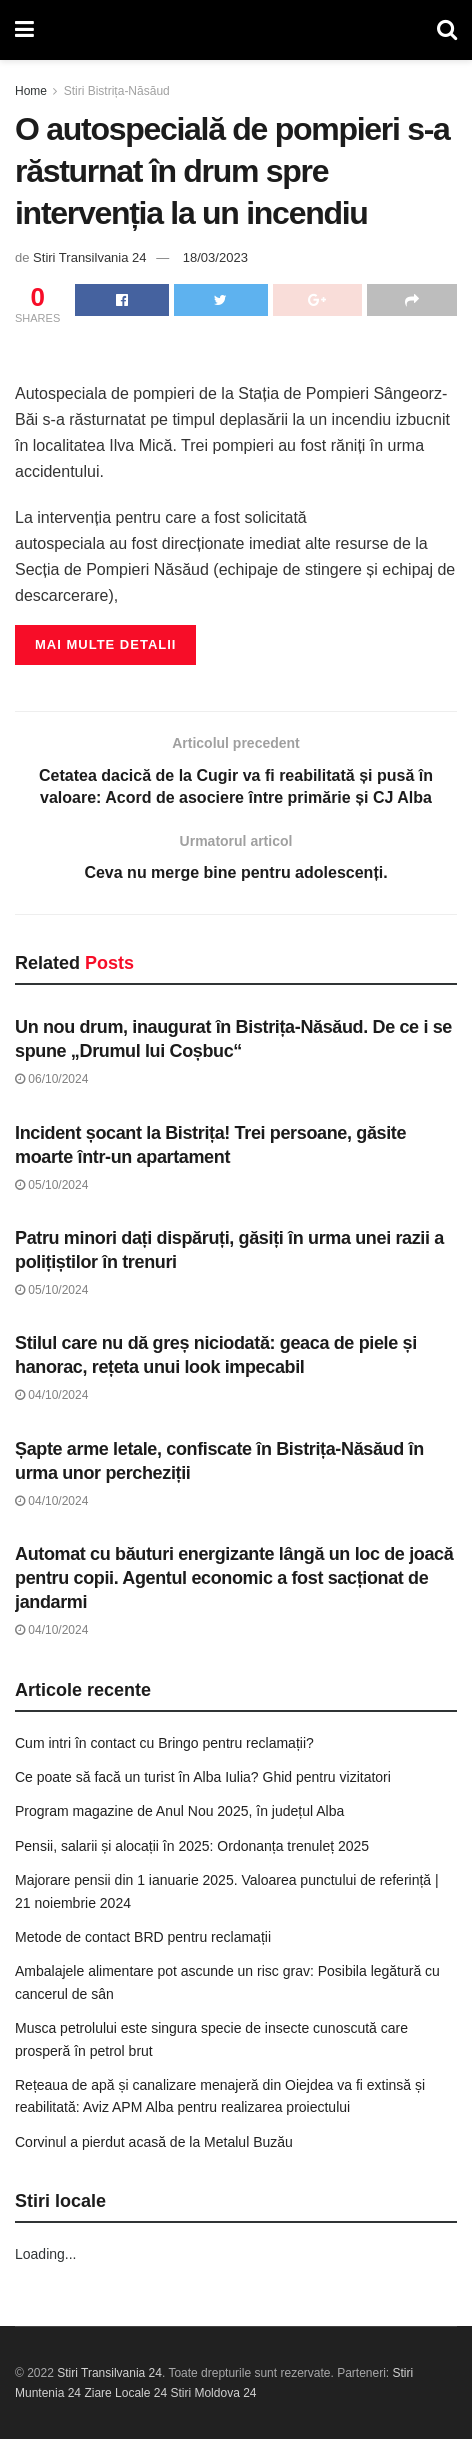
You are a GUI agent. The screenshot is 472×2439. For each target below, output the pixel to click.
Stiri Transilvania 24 (89, 257)
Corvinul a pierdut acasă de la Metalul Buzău (154, 2142)
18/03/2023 (215, 257)
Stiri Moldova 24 (213, 2393)
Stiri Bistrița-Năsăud (117, 91)
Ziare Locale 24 (125, 2393)
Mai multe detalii (105, 644)
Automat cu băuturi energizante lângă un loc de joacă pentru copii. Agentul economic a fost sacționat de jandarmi (234, 1578)
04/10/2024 (51, 1395)
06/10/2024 (51, 1079)
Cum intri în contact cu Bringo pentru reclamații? (164, 1743)
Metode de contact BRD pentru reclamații (143, 1937)
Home (31, 91)
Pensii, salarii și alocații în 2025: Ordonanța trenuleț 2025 (192, 1846)
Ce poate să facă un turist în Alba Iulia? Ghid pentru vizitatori (203, 1777)
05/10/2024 (51, 1185)
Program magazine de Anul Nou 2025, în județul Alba (179, 1811)
